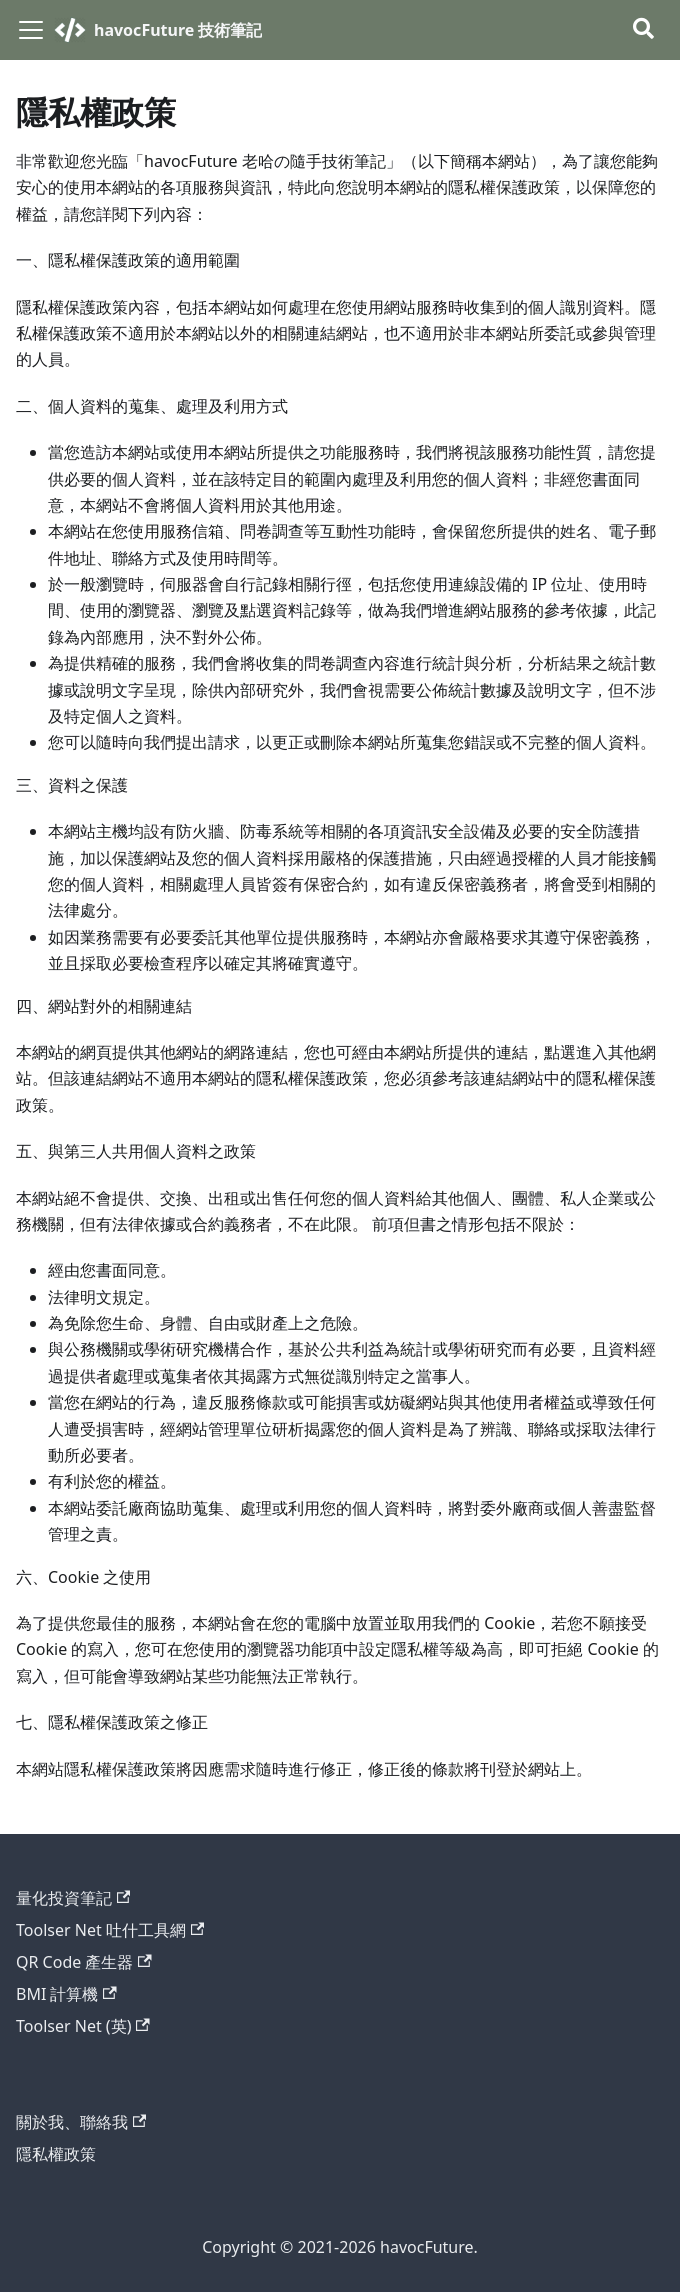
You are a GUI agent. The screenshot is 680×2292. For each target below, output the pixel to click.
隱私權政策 (56, 2154)
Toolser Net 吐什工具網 (110, 1930)
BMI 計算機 (66, 1994)
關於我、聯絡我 (81, 2122)
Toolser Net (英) (83, 2026)
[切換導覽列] (31, 30)
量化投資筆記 (73, 1898)
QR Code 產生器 (84, 1962)
